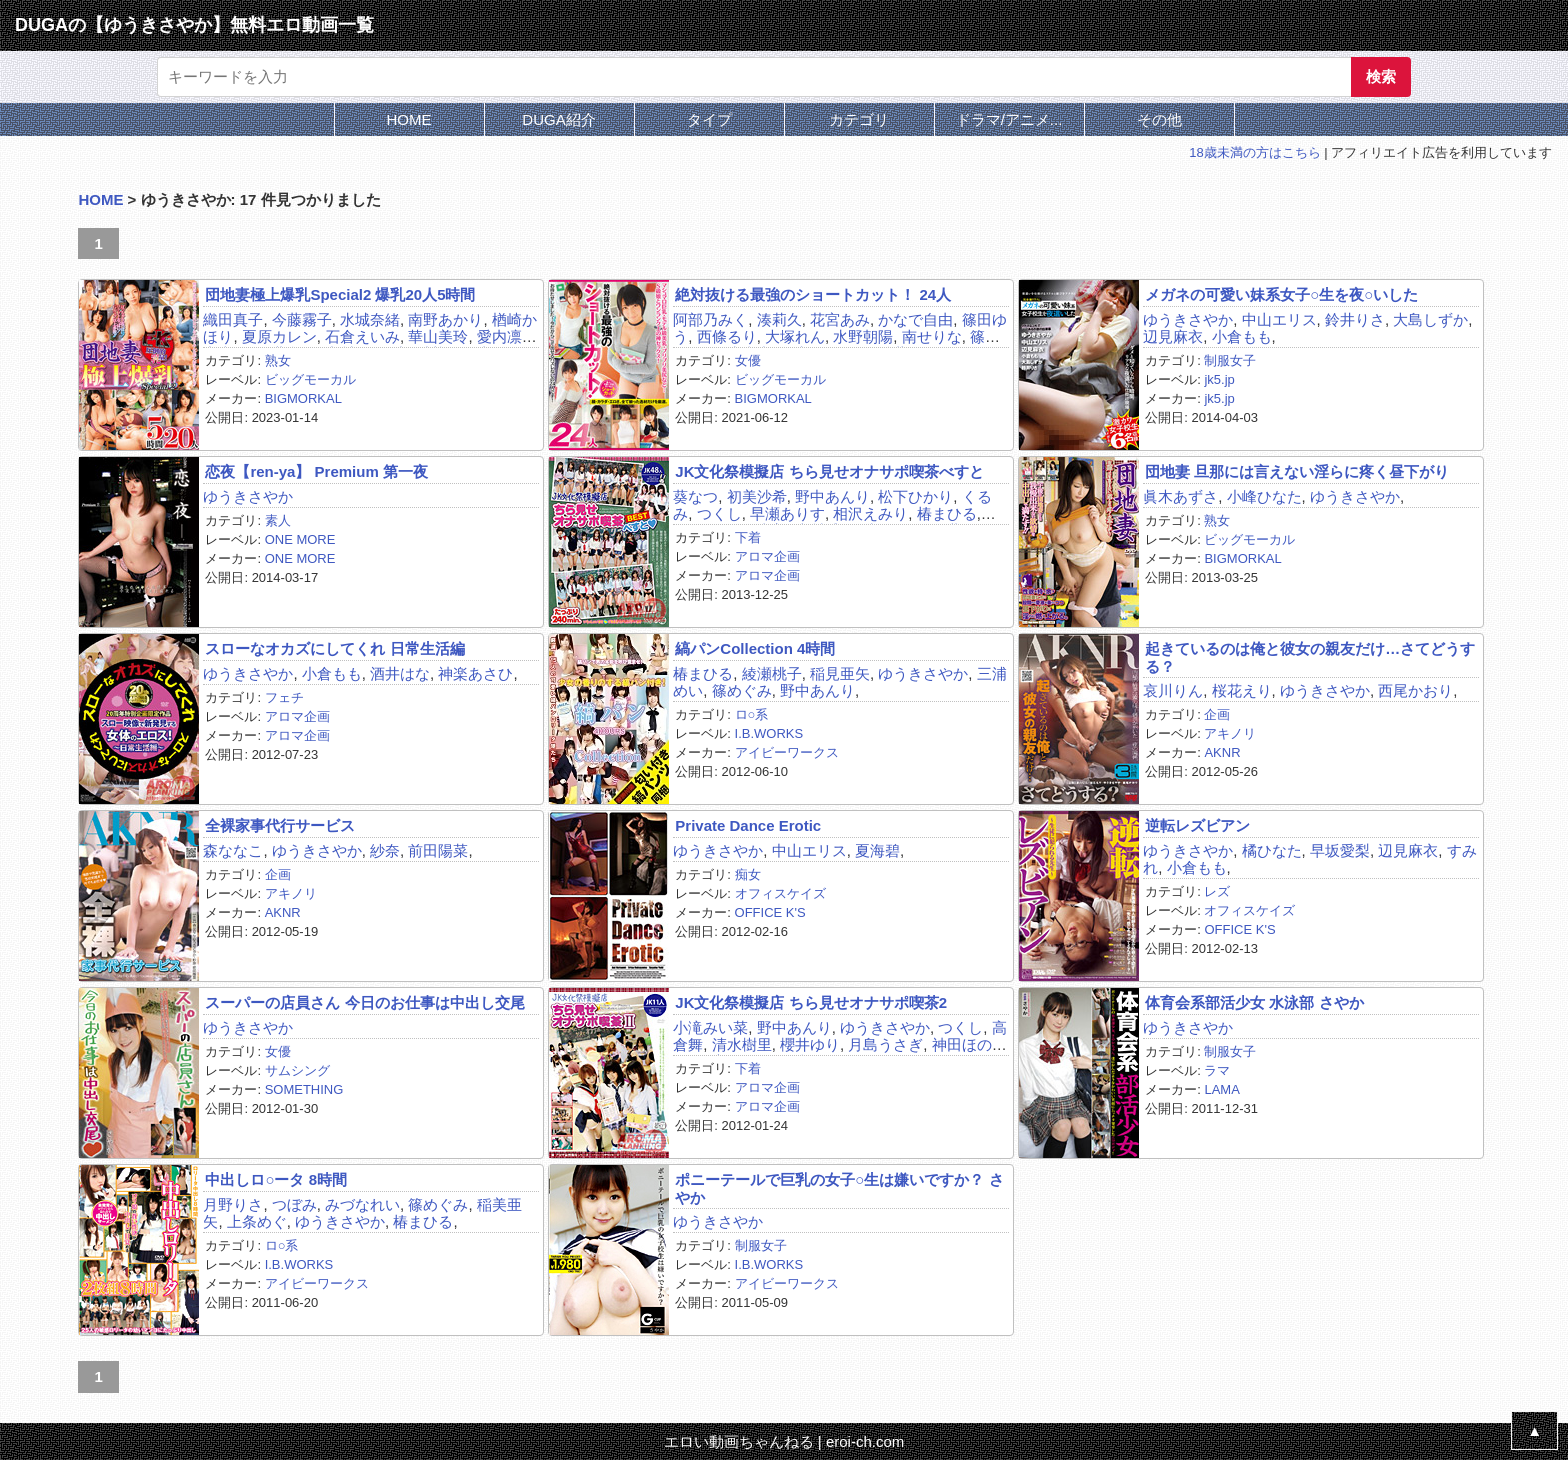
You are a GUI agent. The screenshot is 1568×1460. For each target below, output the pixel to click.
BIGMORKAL (303, 398)
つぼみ (294, 1204)
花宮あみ (840, 319)
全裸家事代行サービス (280, 825)
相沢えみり (870, 513)
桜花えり (1242, 690)
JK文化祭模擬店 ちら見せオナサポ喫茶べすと (829, 471)
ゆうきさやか (1188, 319)
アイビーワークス (787, 752)
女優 (748, 360)
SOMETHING (304, 1089)
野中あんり (832, 496)
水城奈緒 (370, 319)
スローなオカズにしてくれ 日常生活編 (334, 648)
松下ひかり (915, 496)
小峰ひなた (1264, 496)
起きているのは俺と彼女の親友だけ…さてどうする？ (1310, 657)
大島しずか (1430, 319)
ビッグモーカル (310, 379)
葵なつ (695, 496)
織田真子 (233, 319)
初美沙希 (757, 496)
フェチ (284, 697)
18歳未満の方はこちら (1254, 152)
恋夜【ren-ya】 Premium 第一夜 (316, 471)
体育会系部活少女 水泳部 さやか (1254, 1002)
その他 (1159, 119)
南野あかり (445, 319)
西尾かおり (1415, 690)
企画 (1217, 714)
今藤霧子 (302, 319)
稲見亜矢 (840, 673)
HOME (409, 119)
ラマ (1217, 1070)
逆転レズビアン (1197, 825)
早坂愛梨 (1340, 850)
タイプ (709, 119)
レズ (1217, 891)
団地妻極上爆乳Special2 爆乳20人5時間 (340, 294)
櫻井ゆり (810, 1044)
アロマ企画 (767, 556)
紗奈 (385, 850)
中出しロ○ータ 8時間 (276, 1179)
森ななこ (233, 850)
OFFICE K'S (770, 912)
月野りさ (233, 1204)
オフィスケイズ (780, 893)
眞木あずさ (1180, 496)
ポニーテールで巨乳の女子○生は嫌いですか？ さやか (839, 1188)
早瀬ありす (787, 513)
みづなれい (362, 1204)
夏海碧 (877, 850)
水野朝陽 (863, 336)
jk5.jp (1219, 379)
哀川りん (1173, 690)
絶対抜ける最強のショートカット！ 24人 (813, 294)
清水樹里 (742, 1044)
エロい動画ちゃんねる (739, 1441)
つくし (719, 513)
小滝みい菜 (710, 1027)
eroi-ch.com (865, 1441)
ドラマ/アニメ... (1009, 119)
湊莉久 (779, 319)
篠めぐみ (742, 690)
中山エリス (1279, 319)
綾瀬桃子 (772, 673)
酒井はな (400, 673)
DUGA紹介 (558, 119)
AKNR (1222, 752)
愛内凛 (499, 336)
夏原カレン (279, 336)
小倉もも (1242, 336)
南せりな (932, 336)
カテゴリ (859, 119)
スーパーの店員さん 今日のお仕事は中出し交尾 (364, 1002)
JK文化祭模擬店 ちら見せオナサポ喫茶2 (811, 1002)
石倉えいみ (362, 336)
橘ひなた (1272, 850)
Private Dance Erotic (748, 825)
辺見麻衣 (1173, 336)
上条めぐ (257, 1221)
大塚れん (795, 336)
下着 (748, 537)
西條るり (727, 336)
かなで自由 (915, 319)
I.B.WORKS (769, 733)
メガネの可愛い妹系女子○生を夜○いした (1281, 294)
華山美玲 (438, 336)
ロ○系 (752, 714)
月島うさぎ (885, 1044)
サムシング (297, 1070)
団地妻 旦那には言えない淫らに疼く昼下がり (1297, 471)
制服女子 (1230, 360)
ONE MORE (300, 539)
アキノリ (1230, 733)
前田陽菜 (438, 850)
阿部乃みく (710, 319)
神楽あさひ (475, 673)
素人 (278, 520)
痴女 (748, 874)
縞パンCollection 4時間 (755, 648)
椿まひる (947, 513)
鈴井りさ (1355, 319)
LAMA (1221, 1089)
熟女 (278, 360)
